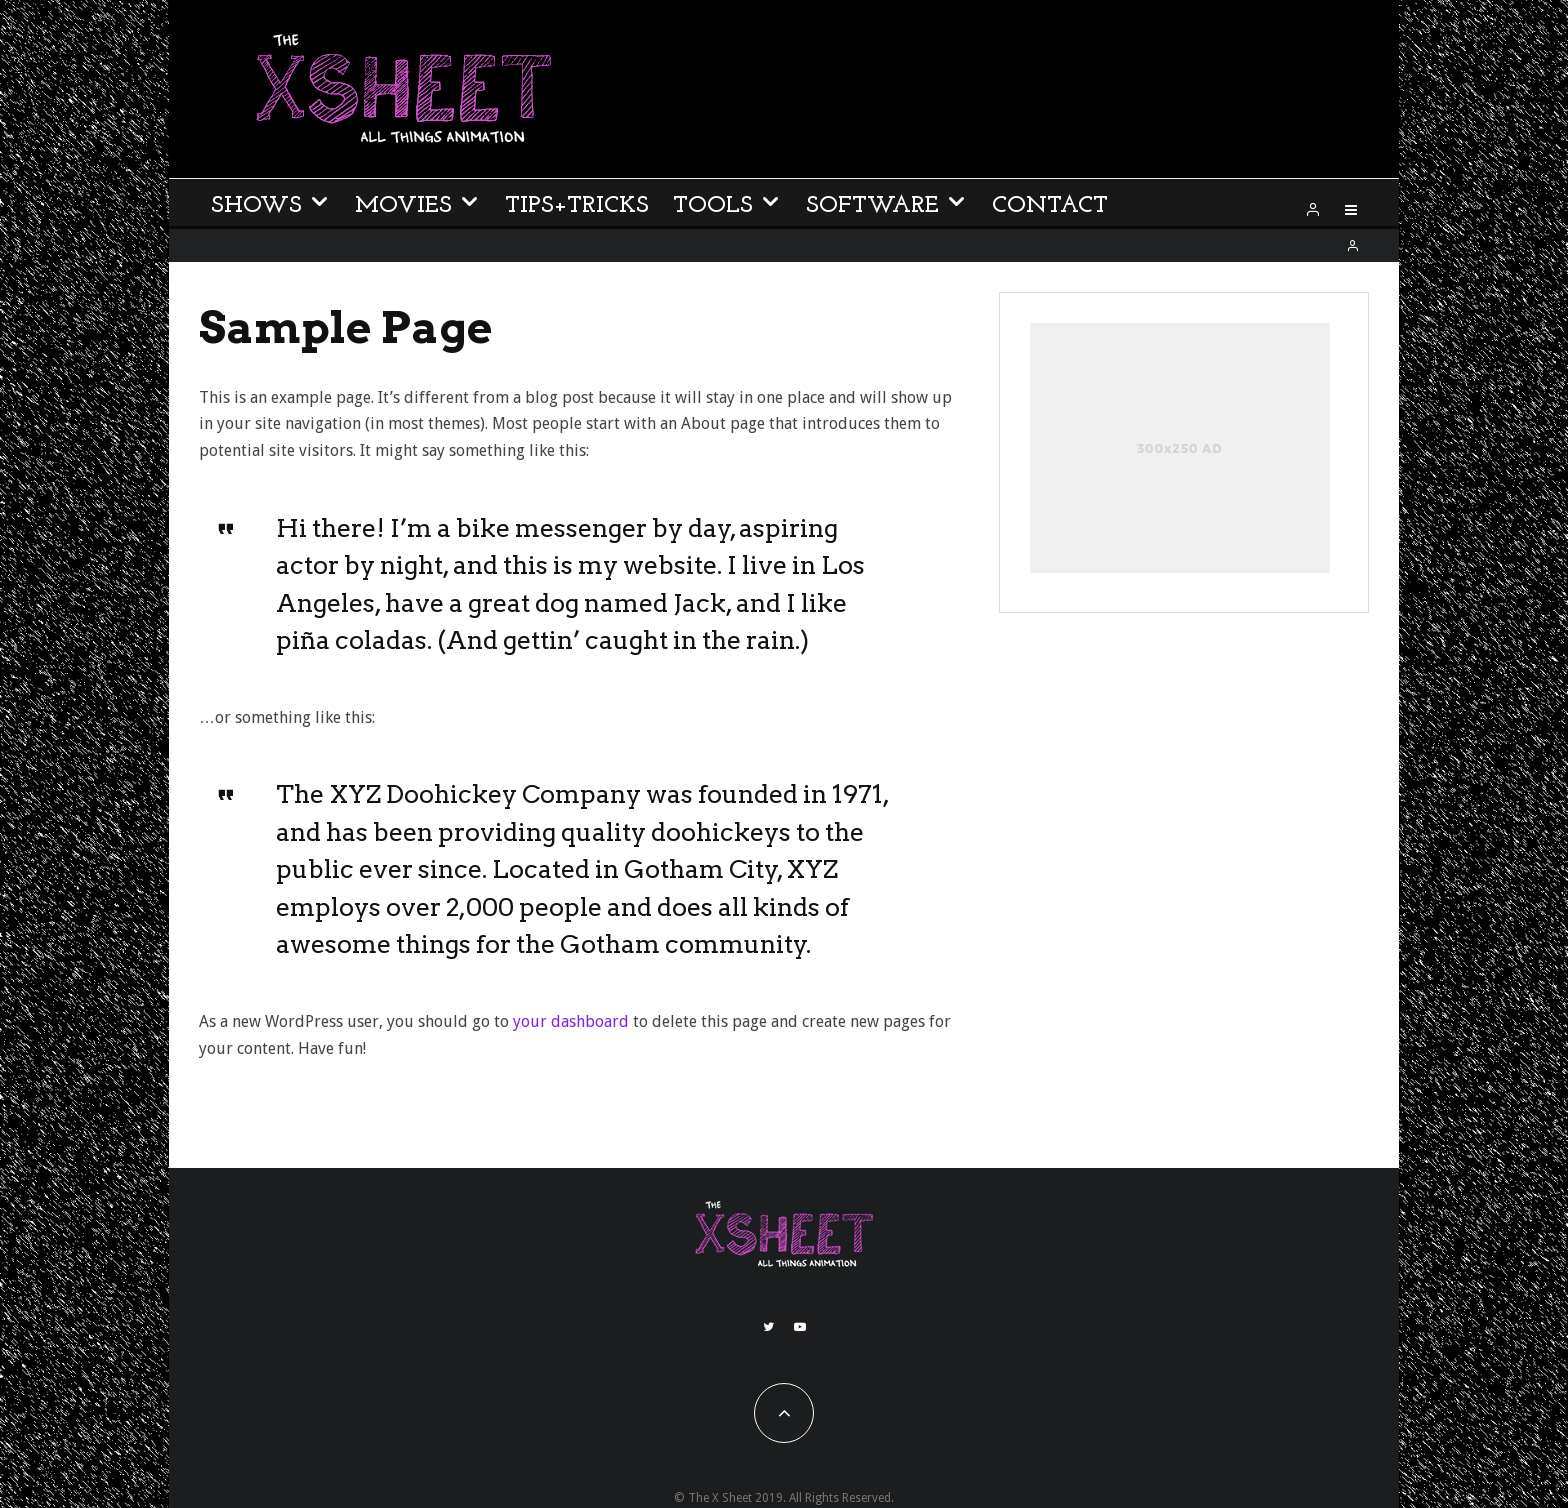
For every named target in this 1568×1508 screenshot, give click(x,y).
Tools (713, 206)
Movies (403, 206)
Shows (256, 206)
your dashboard (571, 1021)
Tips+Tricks (577, 206)
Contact (1050, 206)
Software (872, 206)
